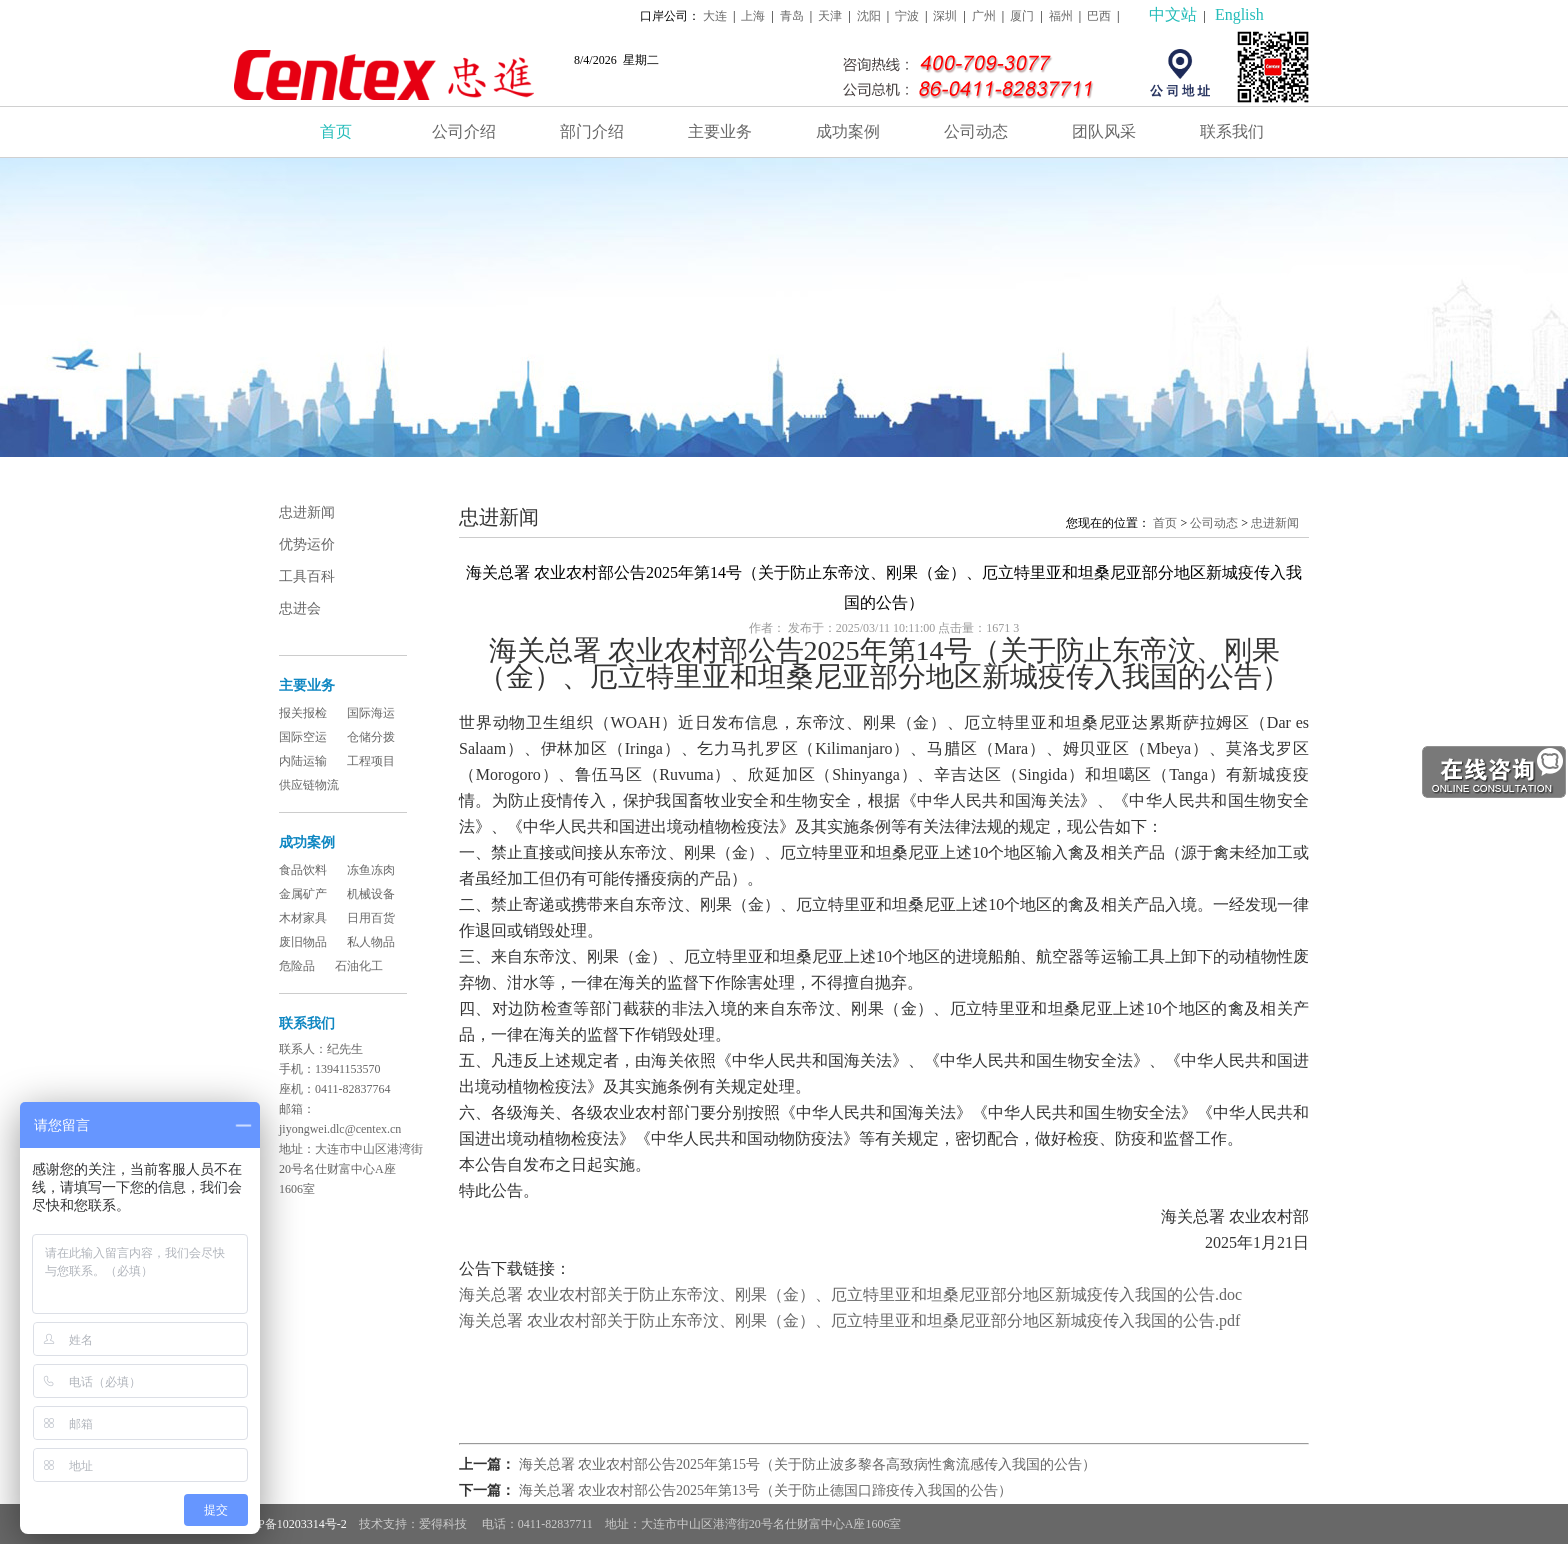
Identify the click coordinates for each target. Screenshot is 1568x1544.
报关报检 (303, 713)
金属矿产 (303, 894)
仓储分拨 (371, 737)
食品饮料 (303, 870)
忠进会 (300, 608)
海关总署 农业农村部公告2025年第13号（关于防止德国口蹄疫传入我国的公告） (766, 1490)
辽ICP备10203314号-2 (290, 1524)
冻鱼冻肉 (371, 870)
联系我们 (1232, 131)
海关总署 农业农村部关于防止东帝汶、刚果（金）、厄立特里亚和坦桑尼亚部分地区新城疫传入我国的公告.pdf (849, 1320)
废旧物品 (303, 942)
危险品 (297, 966)
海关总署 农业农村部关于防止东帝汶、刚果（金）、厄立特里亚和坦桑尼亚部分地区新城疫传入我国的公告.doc (850, 1294)
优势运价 (307, 544)
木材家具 (303, 918)
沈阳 (869, 16)
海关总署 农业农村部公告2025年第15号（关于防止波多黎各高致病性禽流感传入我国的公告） (808, 1464)
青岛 (792, 16)
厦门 (1022, 16)
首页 (336, 131)
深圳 (945, 16)
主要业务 (720, 131)
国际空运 (303, 737)
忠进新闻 (307, 512)
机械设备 (371, 894)
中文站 (1173, 14)
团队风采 (1104, 131)
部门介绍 (592, 131)
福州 (1061, 16)
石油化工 (359, 966)
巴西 (1099, 16)
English (1239, 14)
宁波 (907, 16)
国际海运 (371, 713)
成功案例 (848, 131)
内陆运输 (303, 761)
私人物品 (371, 942)
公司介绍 (464, 131)
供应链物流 (309, 785)
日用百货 (371, 918)
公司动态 (976, 131)
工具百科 (307, 576)
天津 (830, 16)
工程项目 (371, 761)
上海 (753, 16)
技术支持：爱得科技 (414, 1524)
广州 (984, 16)
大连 (715, 16)
